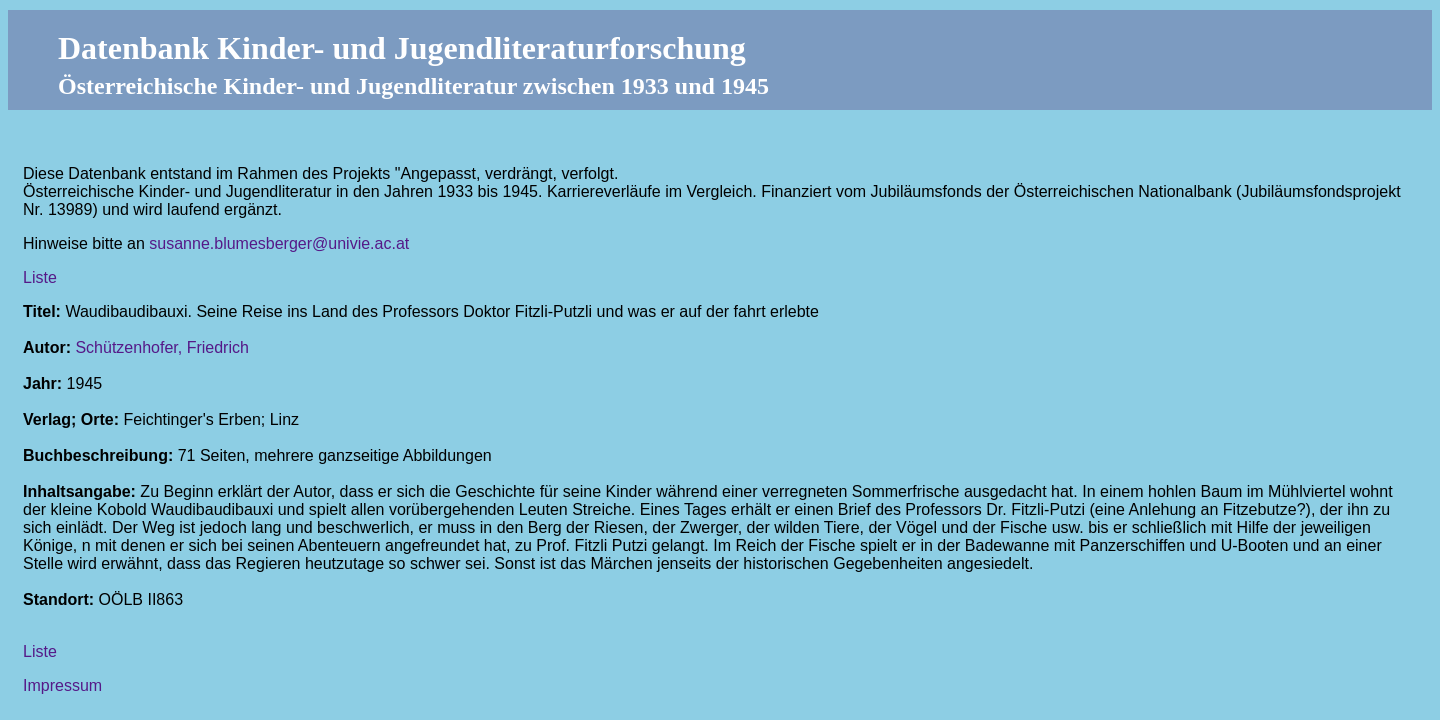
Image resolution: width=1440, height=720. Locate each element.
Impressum (62, 685)
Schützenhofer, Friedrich (161, 347)
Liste (40, 277)
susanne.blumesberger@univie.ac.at (279, 243)
